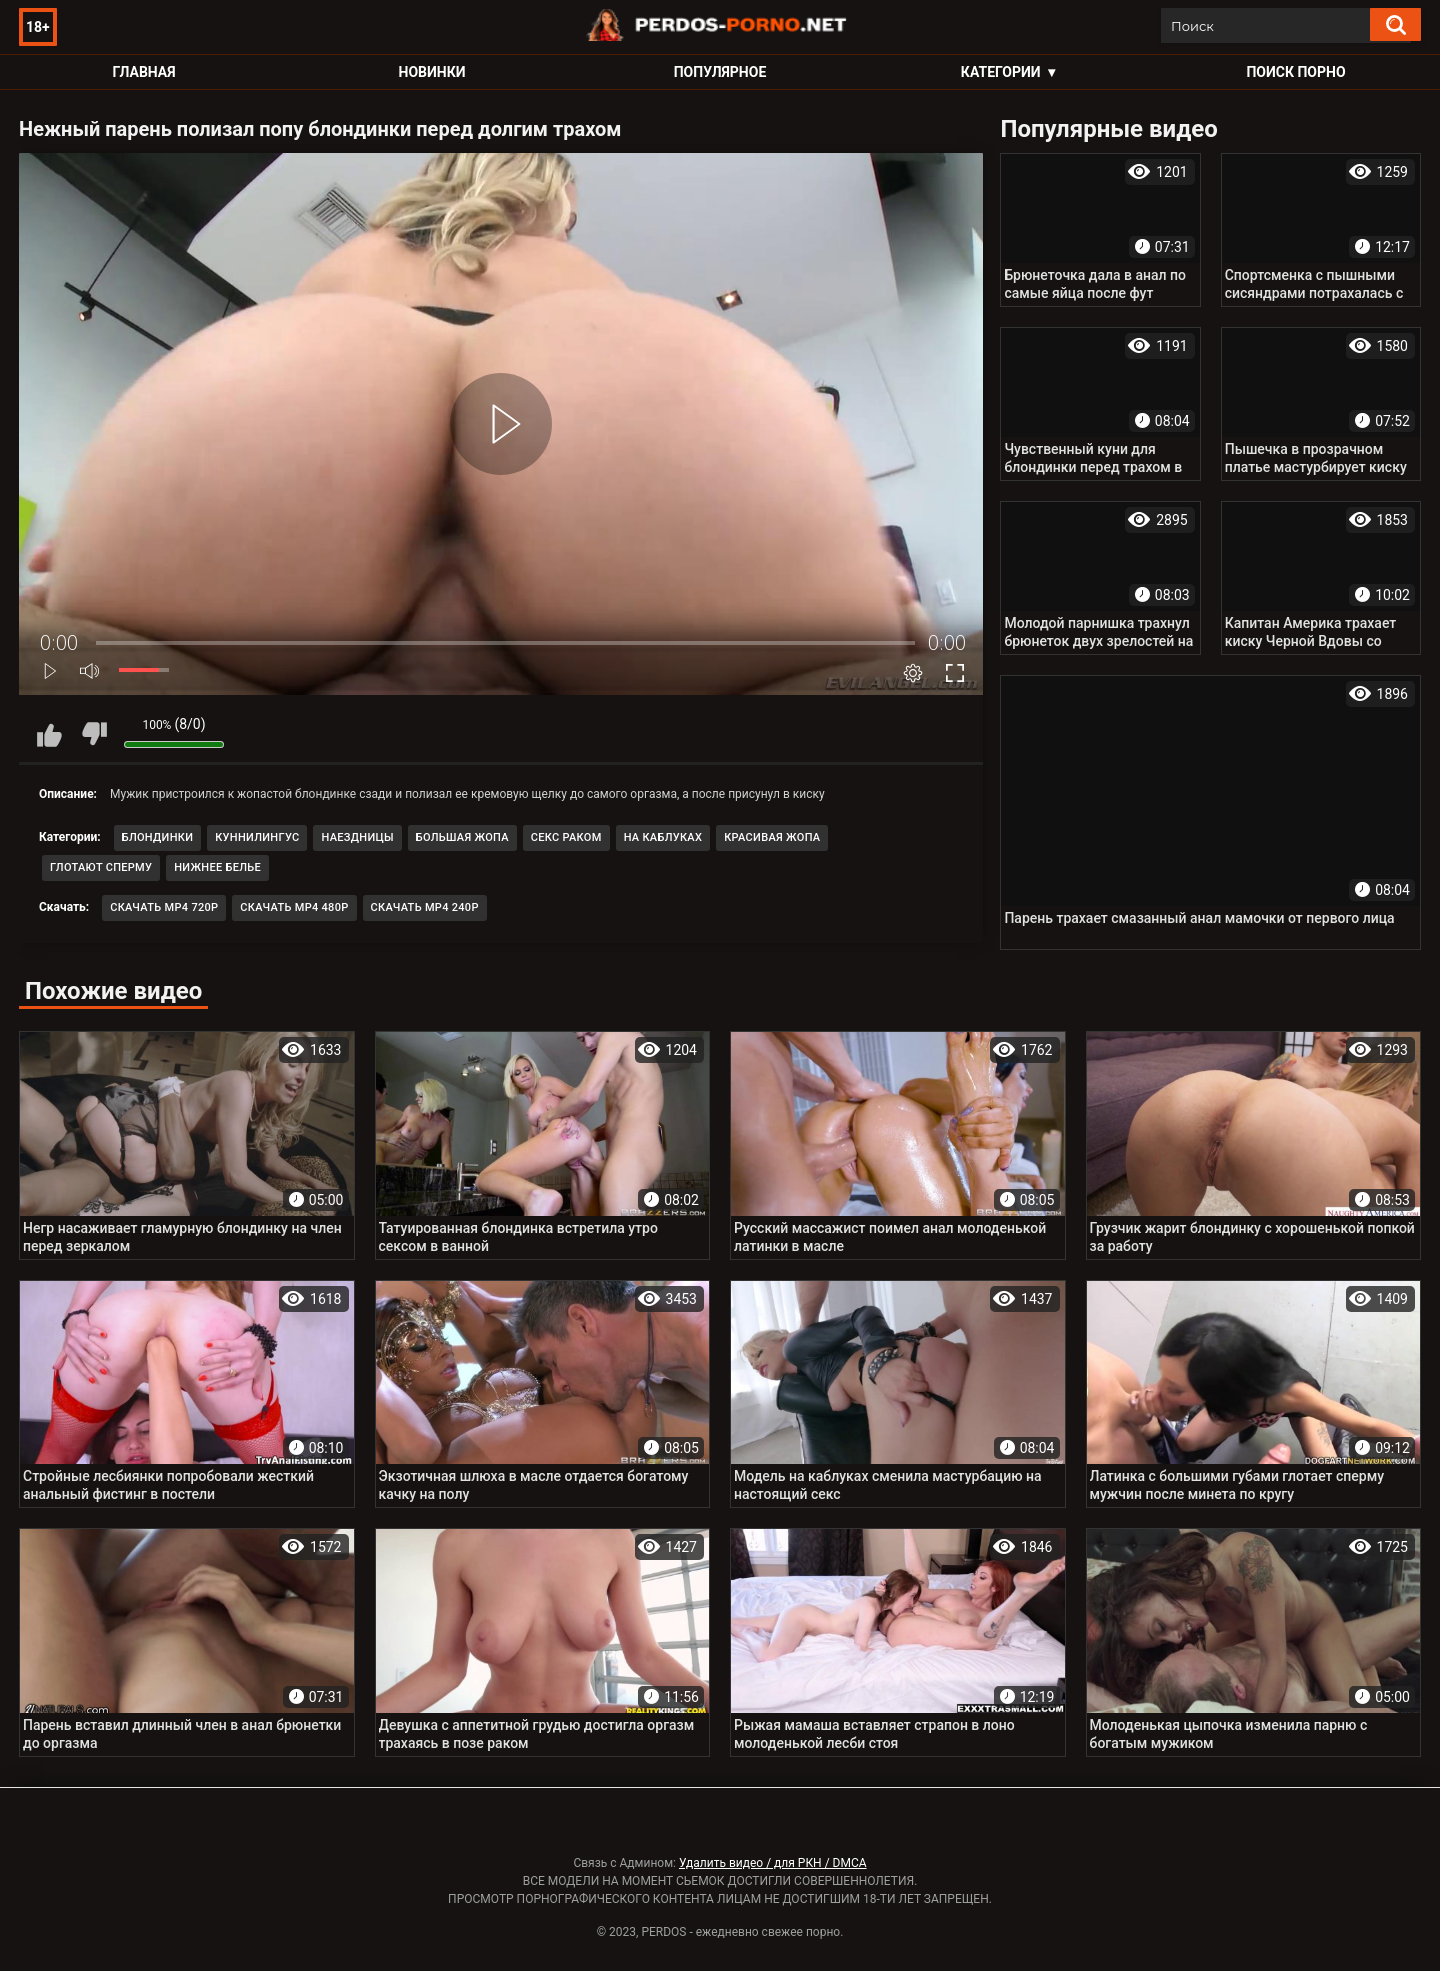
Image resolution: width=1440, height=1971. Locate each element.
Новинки (432, 72)
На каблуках (663, 837)
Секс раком (566, 837)
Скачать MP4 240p (425, 907)
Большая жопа (462, 837)
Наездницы (357, 837)
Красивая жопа (772, 837)
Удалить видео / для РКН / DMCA (773, 1863)
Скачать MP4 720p (164, 907)
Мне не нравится (94, 734)
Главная (143, 72)
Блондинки (158, 837)
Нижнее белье (217, 867)
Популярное (720, 72)
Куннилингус (257, 837)
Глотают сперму (101, 867)
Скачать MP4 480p (294, 907)
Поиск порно (1295, 72)
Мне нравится (49, 734)
